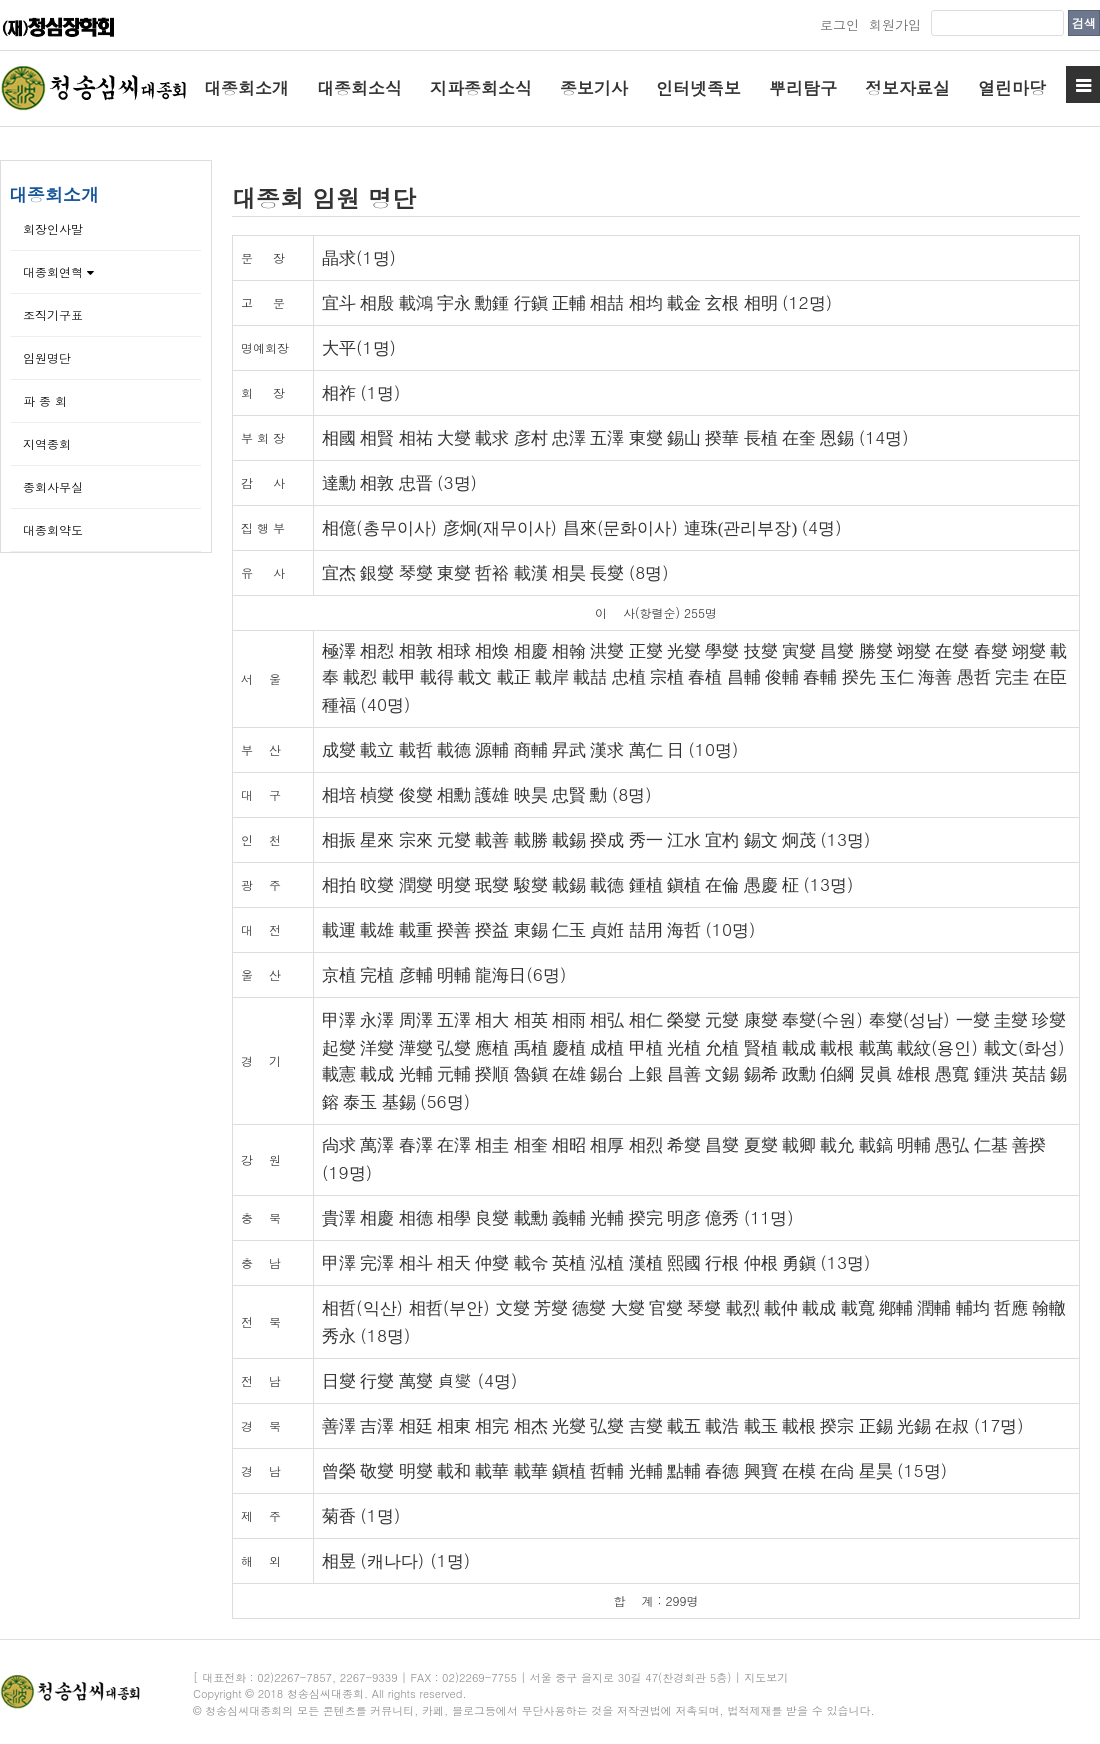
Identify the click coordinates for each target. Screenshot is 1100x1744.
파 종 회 (45, 400)
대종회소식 (359, 88)
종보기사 (594, 88)
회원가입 (895, 24)
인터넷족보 (698, 88)
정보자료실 (907, 88)
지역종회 (47, 443)
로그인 (839, 24)
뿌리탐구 (803, 88)
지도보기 (766, 1677)
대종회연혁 (58, 271)
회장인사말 (53, 228)
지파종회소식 (481, 88)
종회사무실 (53, 486)
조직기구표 (53, 314)
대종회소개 (246, 88)
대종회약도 (53, 529)
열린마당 (1012, 88)
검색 (1084, 22)
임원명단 (47, 357)
